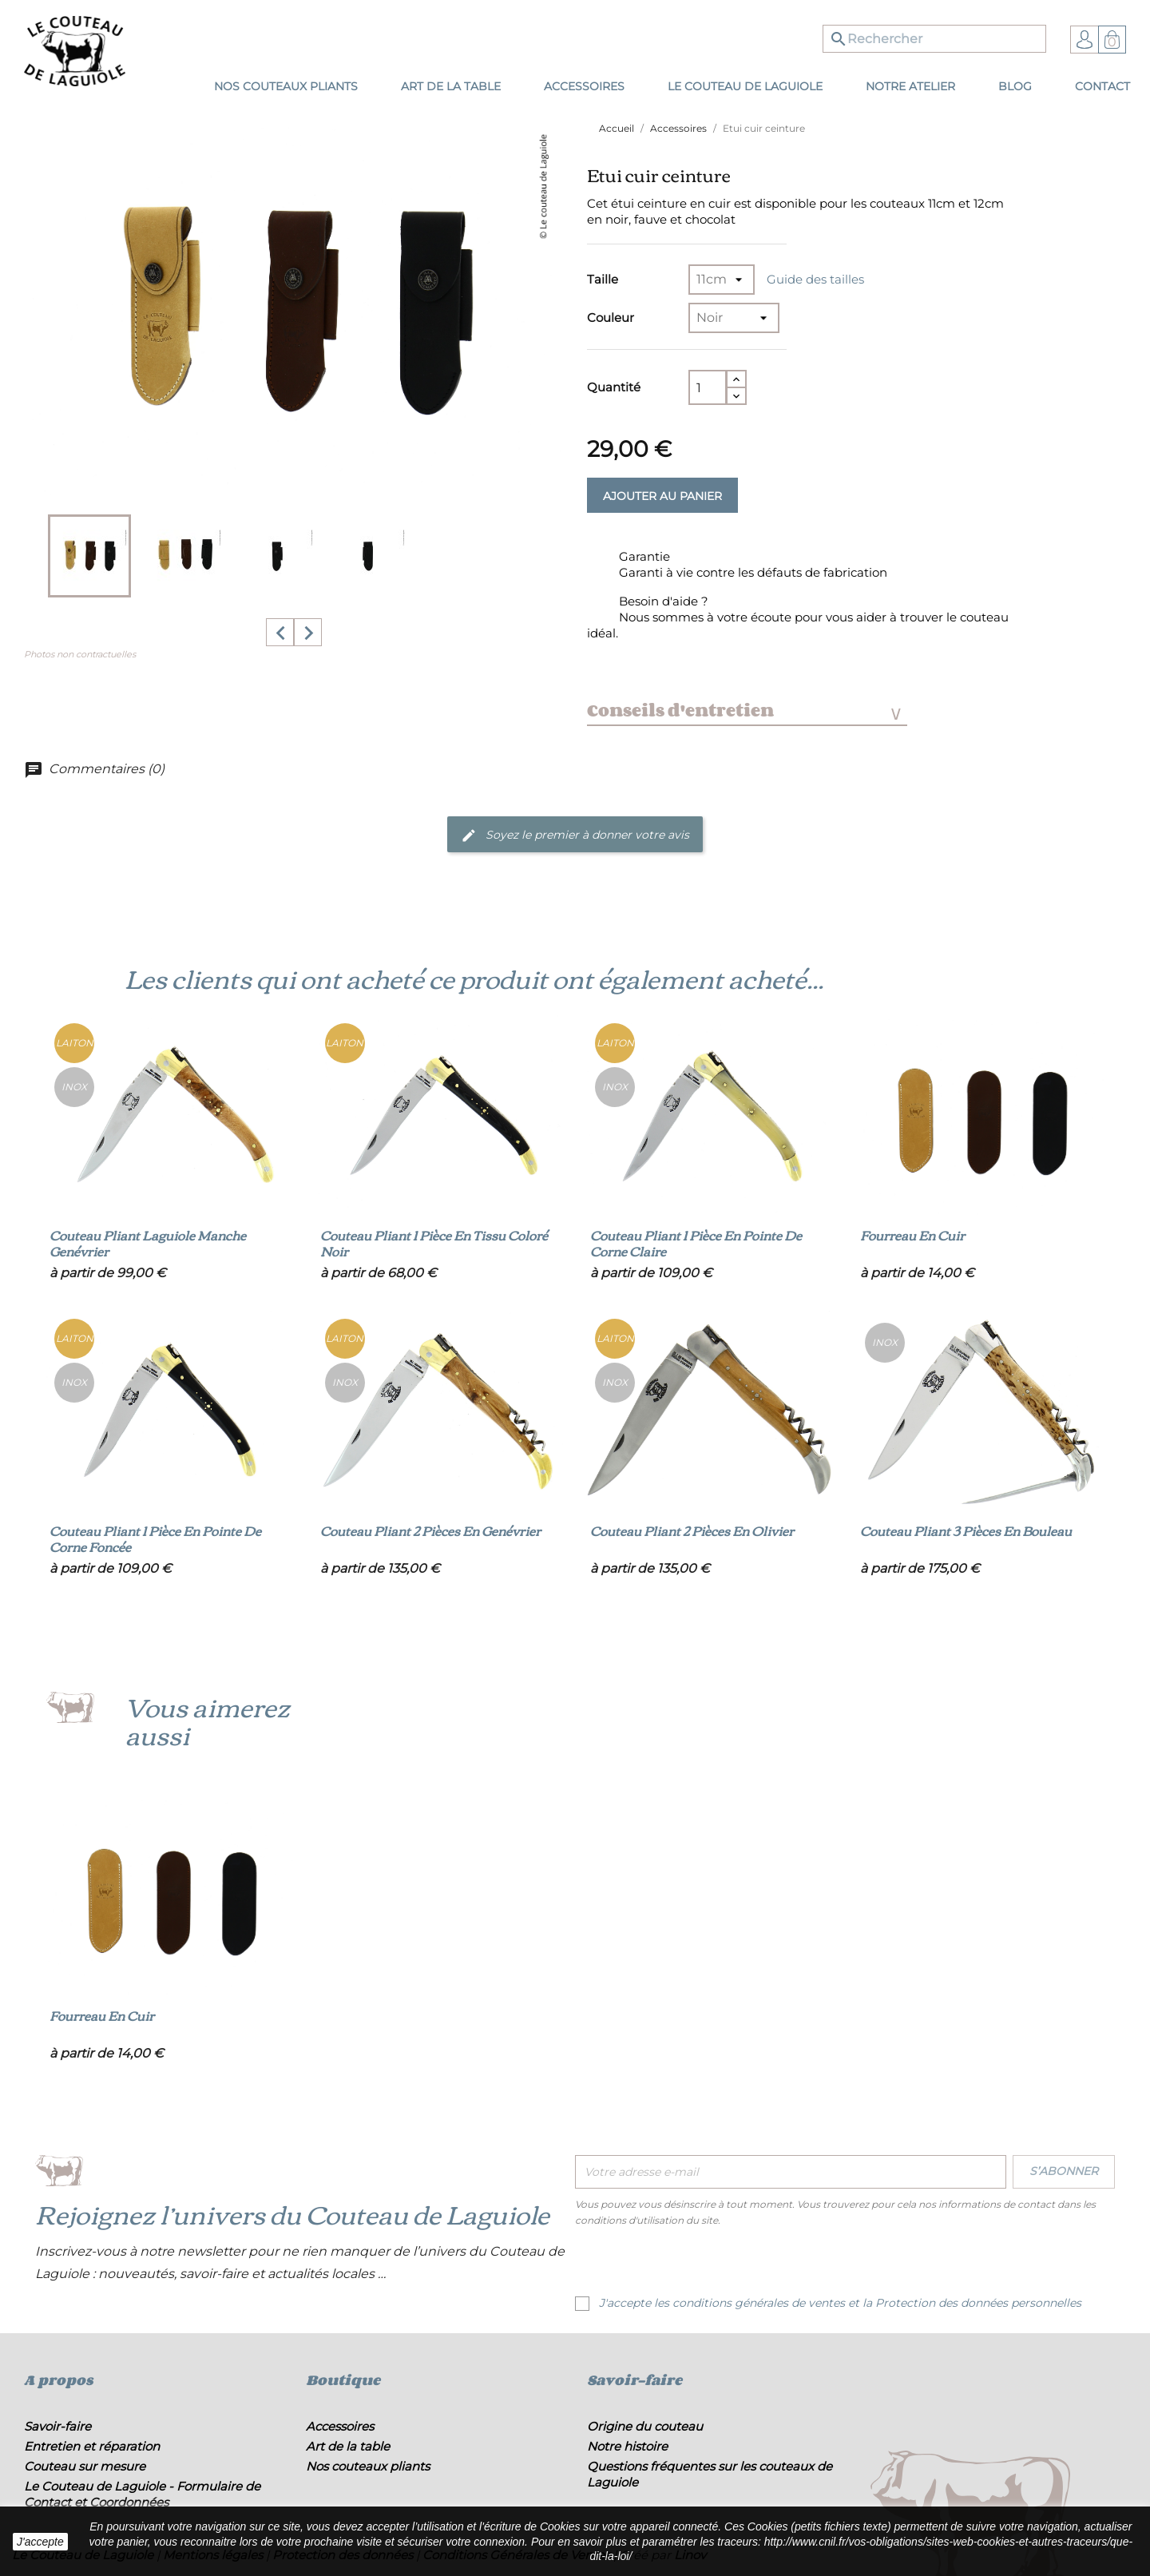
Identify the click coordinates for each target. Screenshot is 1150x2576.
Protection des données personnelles (978, 2303)
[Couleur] (733, 318)
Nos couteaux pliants (368, 2466)
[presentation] (708, 2264)
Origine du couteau (645, 2426)
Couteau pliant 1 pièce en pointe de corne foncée (155, 1538)
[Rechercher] (934, 39)
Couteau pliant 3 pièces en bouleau (966, 1530)
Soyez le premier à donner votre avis (575, 835)
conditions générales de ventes (758, 2303)
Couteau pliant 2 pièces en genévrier (430, 1530)
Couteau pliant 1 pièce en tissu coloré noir (434, 1243)
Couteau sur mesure (84, 2466)
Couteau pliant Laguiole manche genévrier (148, 1243)
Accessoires (340, 2426)
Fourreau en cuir (912, 1235)
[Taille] (721, 279)
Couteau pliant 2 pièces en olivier (692, 1530)
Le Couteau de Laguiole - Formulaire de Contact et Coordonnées (142, 2494)
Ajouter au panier (662, 496)
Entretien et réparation (92, 2446)
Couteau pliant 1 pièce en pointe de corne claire (696, 1243)
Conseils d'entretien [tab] (744, 710)
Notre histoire (627, 2446)
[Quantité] (707, 387)
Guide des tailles (815, 279)
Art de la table (348, 2446)
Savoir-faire (57, 2426)
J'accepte (40, 2541)
